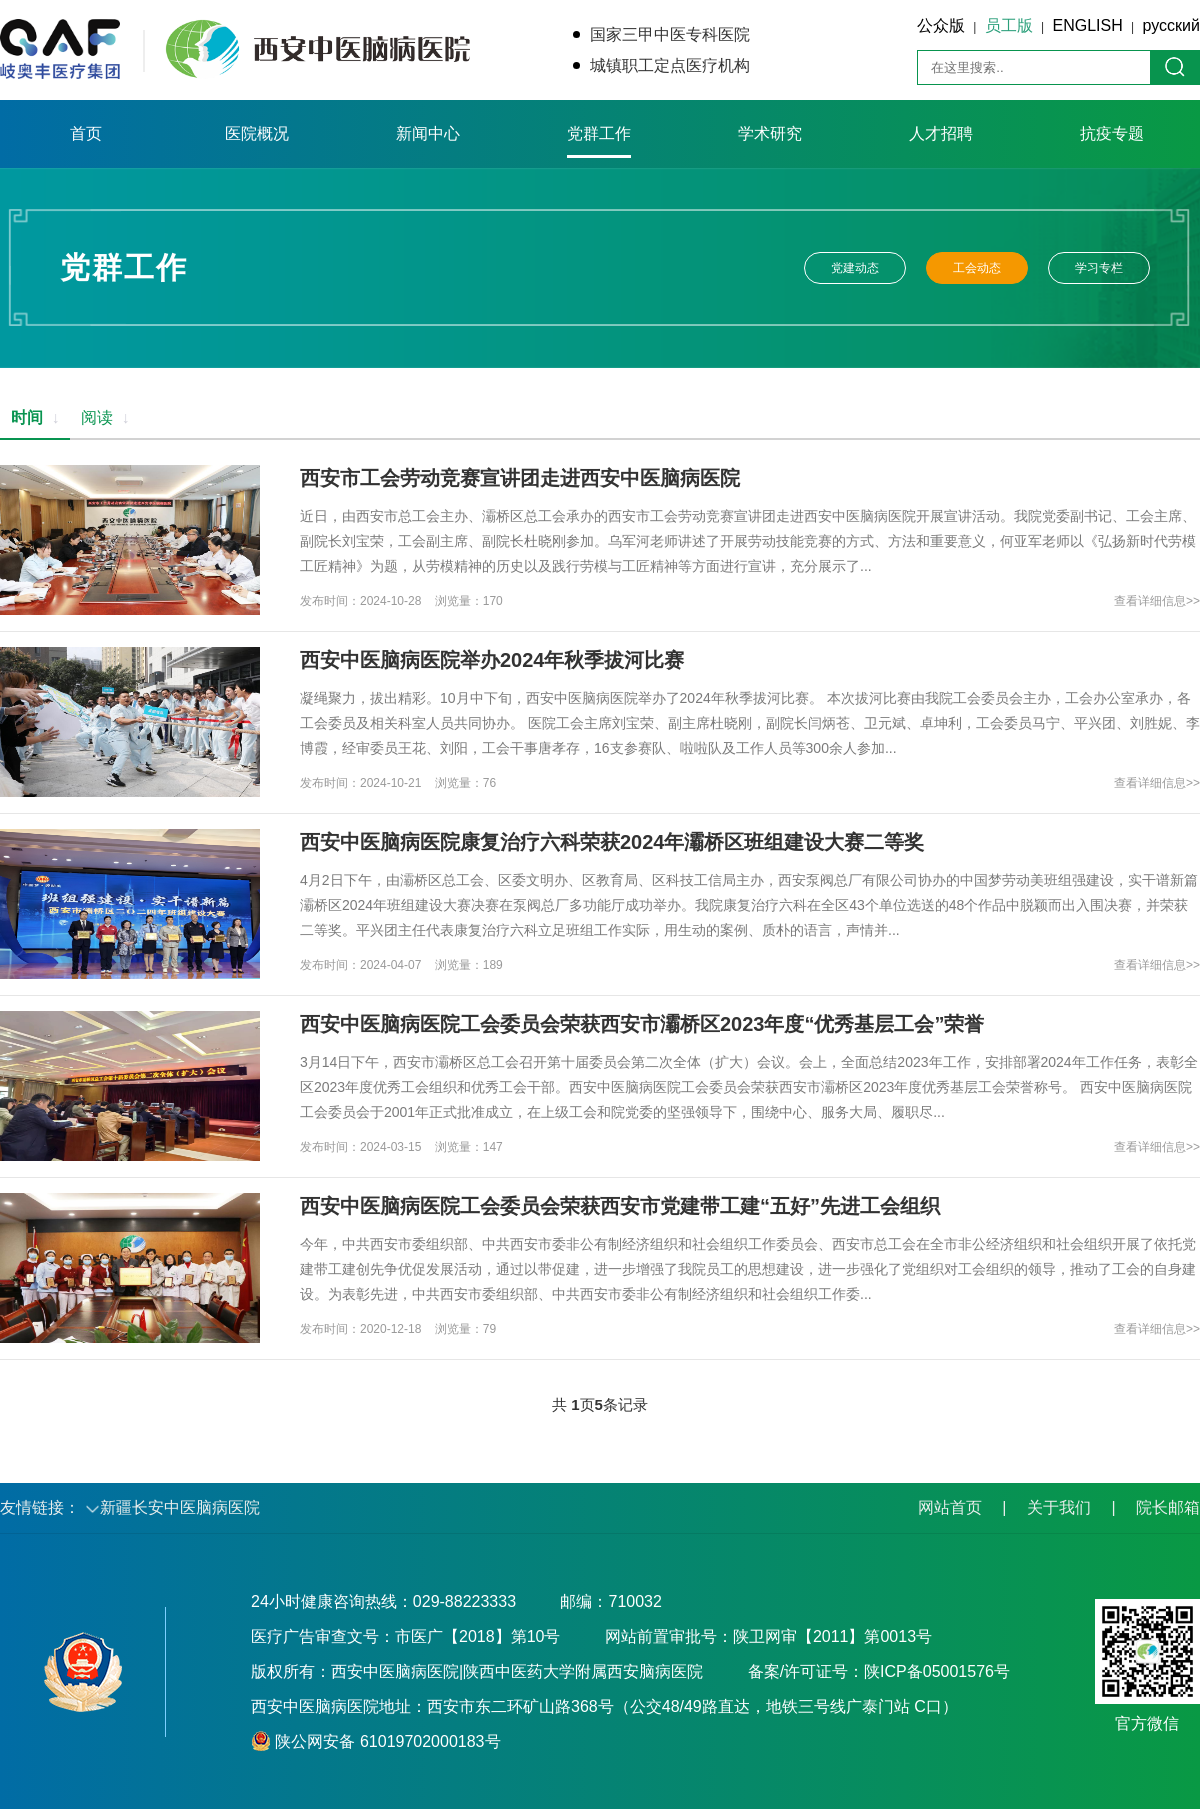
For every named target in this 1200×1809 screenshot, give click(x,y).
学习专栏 (1099, 268)
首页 (86, 133)
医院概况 (257, 133)
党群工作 (599, 133)
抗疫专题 (1112, 133)
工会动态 (977, 268)
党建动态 (855, 268)
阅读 (105, 417)
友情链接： (40, 1507)
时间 (35, 417)
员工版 (1009, 25)
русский (1171, 25)
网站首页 (950, 1507)
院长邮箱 (1168, 1507)
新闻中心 (428, 133)
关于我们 (1059, 1507)
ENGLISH (1088, 25)
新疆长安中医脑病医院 (180, 1507)
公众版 (941, 25)
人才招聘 (941, 133)
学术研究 (770, 133)
